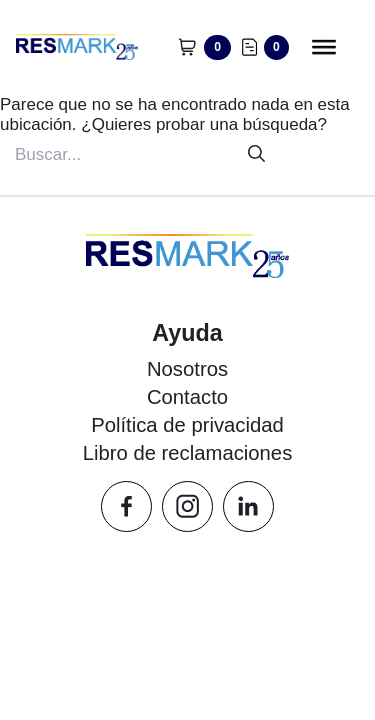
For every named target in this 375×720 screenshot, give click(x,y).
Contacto (187, 397)
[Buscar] (256, 154)
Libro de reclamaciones (188, 453)
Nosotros (187, 369)
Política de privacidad (187, 425)
